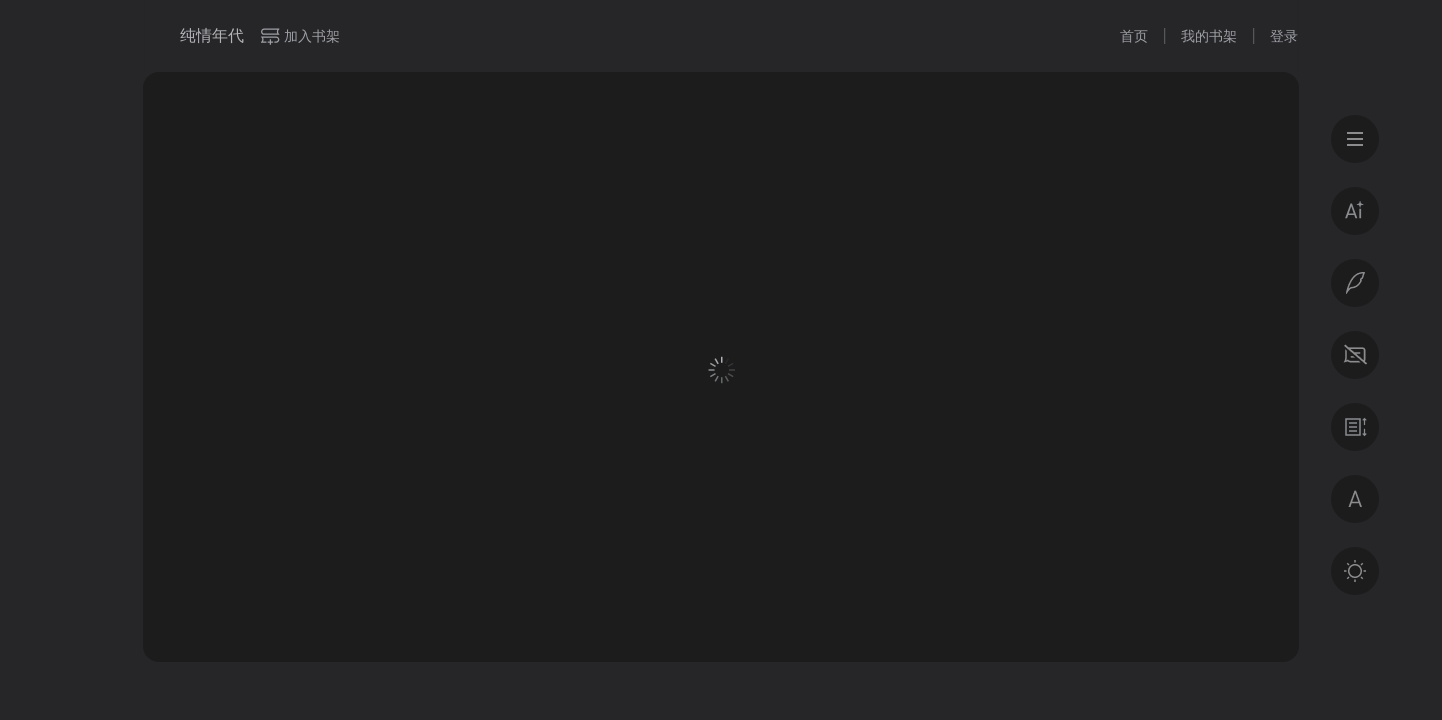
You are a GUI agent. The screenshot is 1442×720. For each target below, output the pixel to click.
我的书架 (1209, 36)
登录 (1284, 36)
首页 (1134, 36)
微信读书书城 (154, 36)
